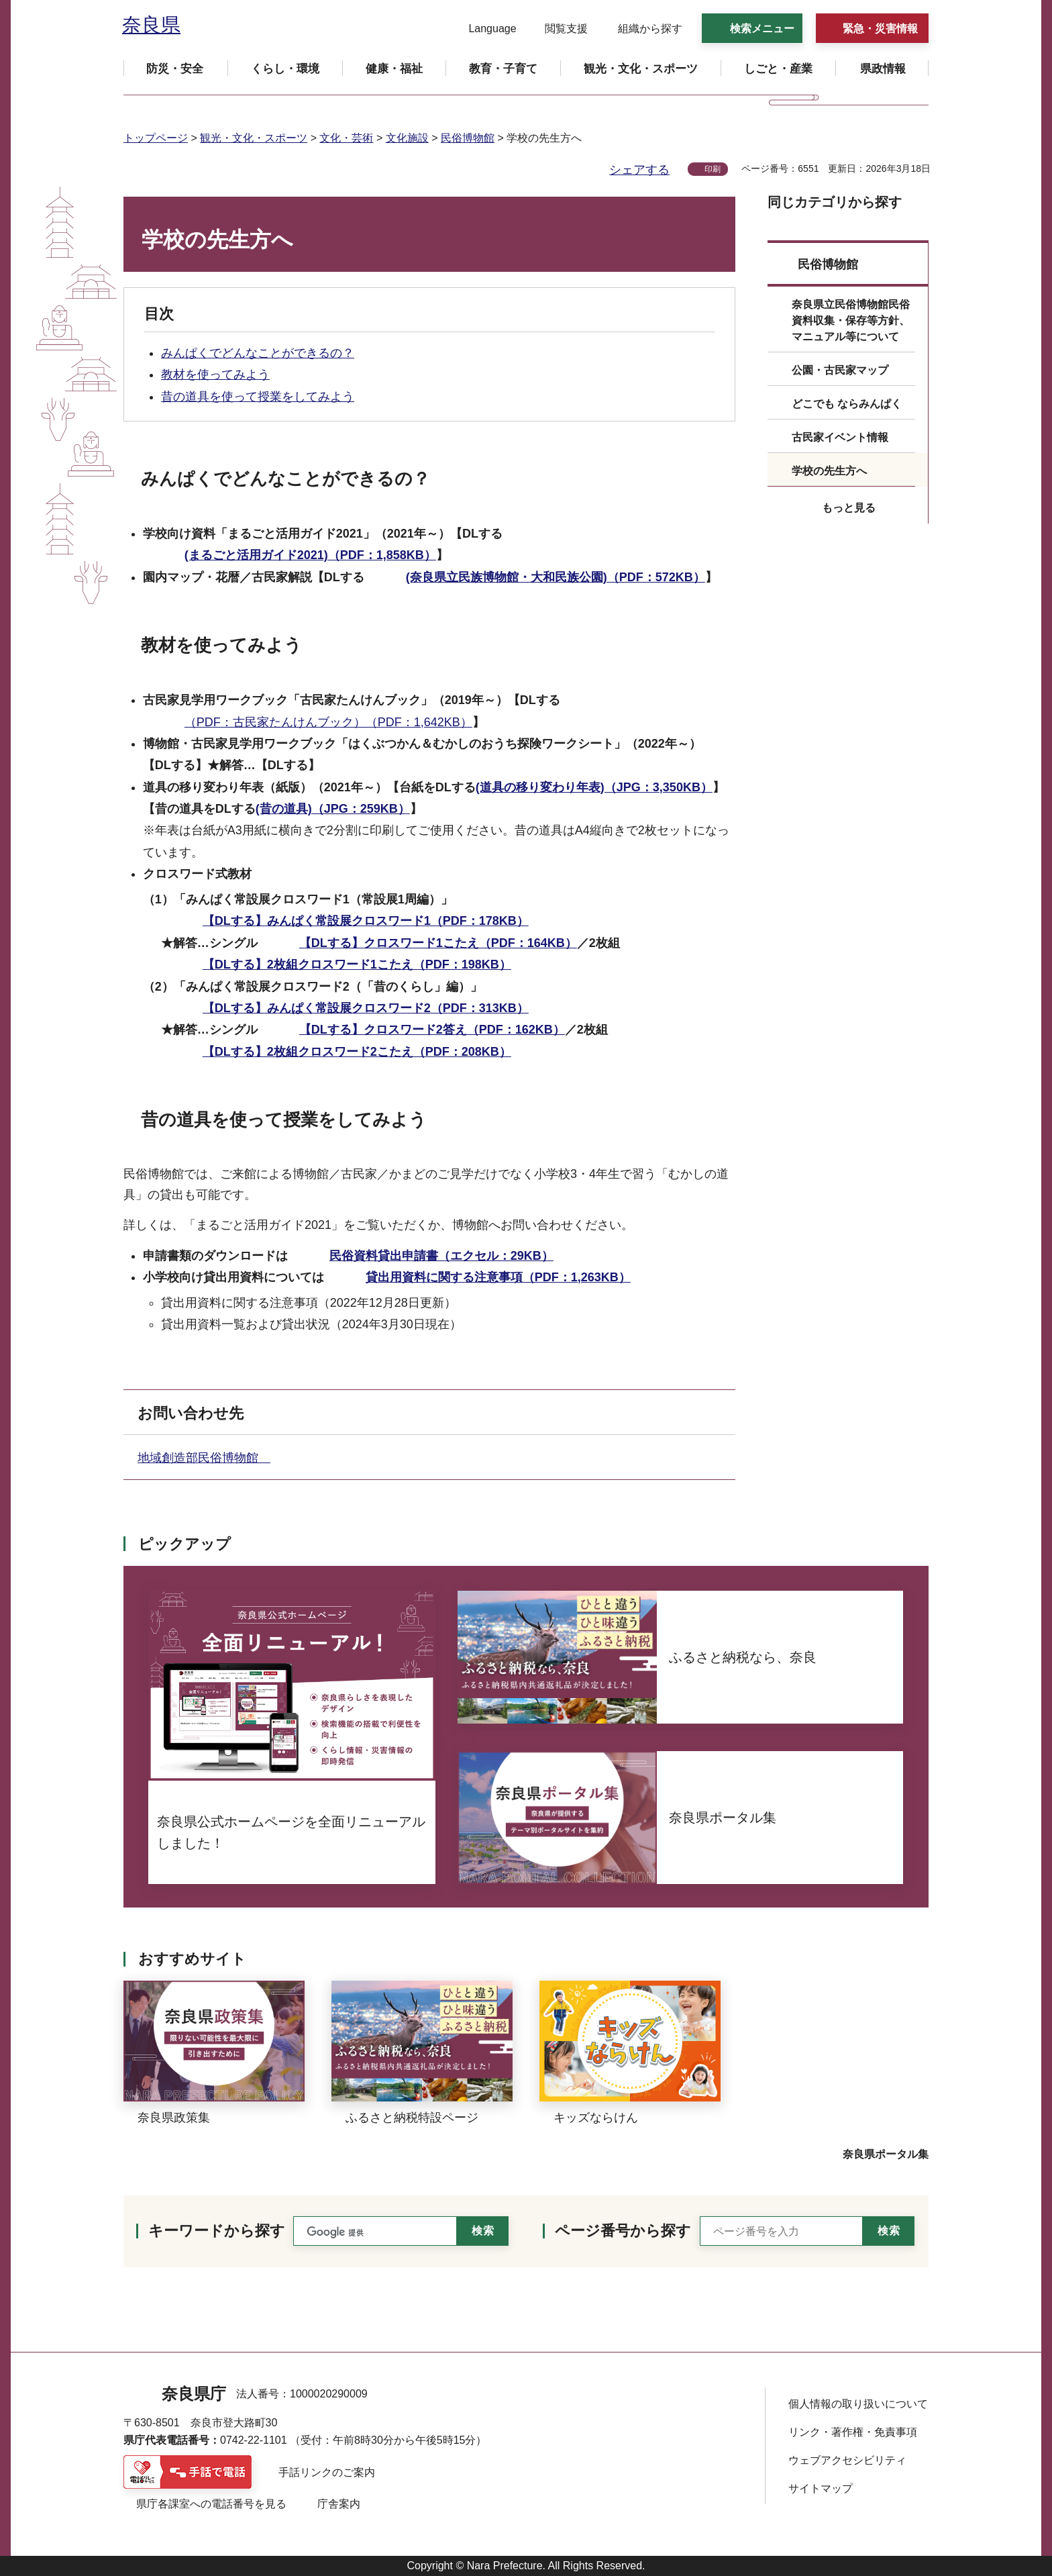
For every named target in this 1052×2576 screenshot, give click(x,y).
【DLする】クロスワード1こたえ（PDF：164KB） (438, 943)
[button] (484, 28)
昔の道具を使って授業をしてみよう (257, 396)
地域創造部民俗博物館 (204, 1458)
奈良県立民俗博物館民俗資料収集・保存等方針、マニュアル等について (851, 320)
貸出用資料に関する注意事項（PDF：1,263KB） (498, 1277)
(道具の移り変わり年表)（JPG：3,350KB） (594, 787)
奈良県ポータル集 (886, 2154)
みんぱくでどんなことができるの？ (257, 353)
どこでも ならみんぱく (847, 403)
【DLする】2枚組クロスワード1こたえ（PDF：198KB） (357, 964)
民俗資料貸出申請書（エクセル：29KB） (441, 1255)
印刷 (712, 169)
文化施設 (407, 138)
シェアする (639, 170)
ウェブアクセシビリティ (847, 2460)
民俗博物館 (467, 138)
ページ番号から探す (623, 2230)
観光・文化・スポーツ (253, 138)
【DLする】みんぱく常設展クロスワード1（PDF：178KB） (366, 921)
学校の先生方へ (829, 471)
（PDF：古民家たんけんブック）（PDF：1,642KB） (328, 722)
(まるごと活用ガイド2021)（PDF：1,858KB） (310, 555)
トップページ (155, 138)
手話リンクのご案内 (326, 2472)
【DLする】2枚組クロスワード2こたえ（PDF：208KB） (357, 1051)
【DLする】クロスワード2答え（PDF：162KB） (432, 1029)
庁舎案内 (338, 2504)
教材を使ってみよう (215, 374)
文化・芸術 (346, 138)
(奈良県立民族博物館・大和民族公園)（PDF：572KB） (555, 577)
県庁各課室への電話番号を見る (211, 2504)
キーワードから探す (216, 2230)
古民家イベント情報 (840, 437)
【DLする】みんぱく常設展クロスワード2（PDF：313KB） (366, 1008)
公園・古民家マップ (840, 370)
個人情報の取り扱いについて (858, 2404)
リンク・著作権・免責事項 (852, 2432)
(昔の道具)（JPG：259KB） (333, 808)
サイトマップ (820, 2488)
